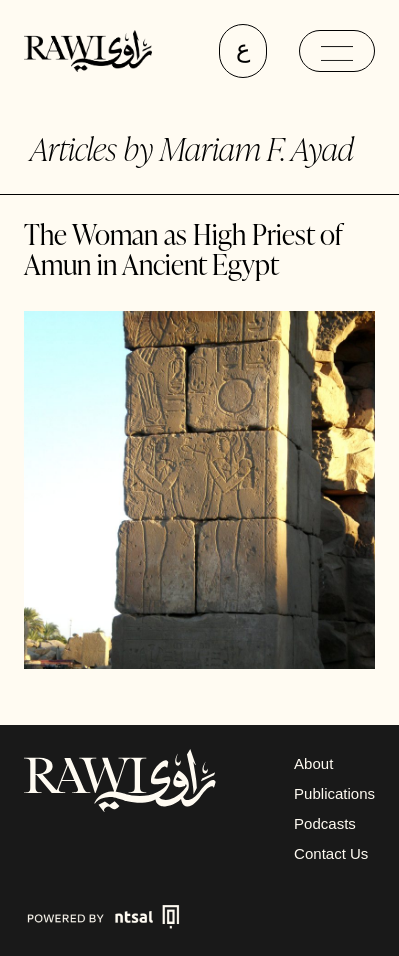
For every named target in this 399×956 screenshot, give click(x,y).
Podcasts (325, 823)
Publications (334, 793)
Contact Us (331, 853)
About (313, 763)
